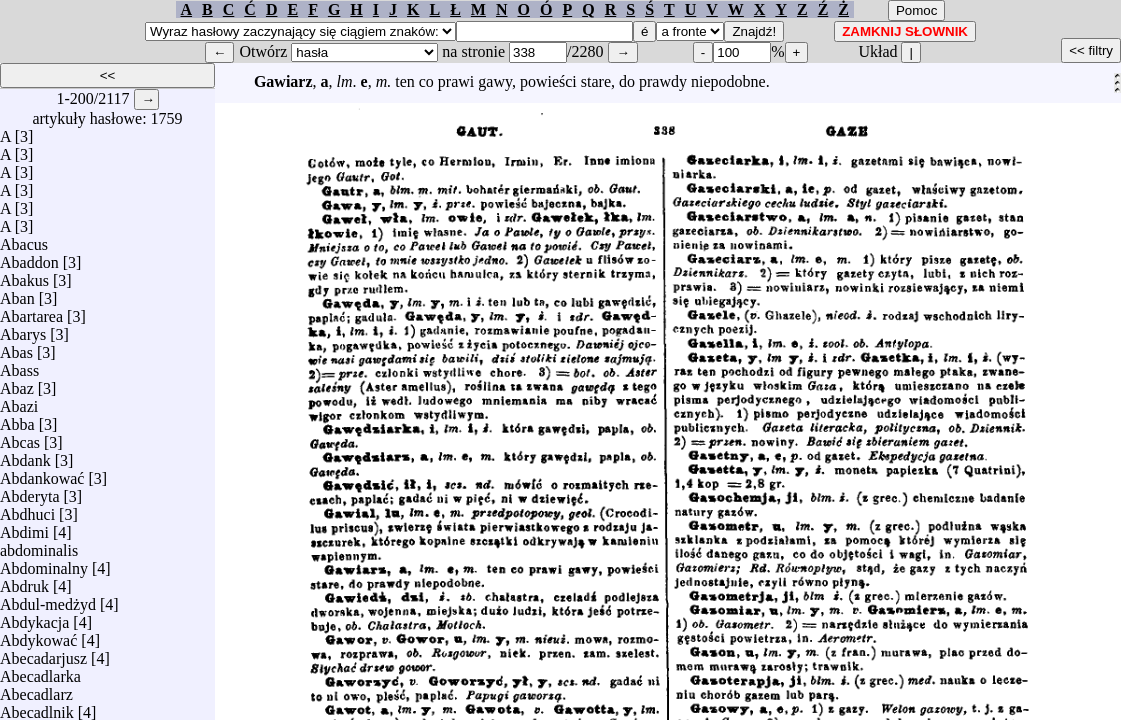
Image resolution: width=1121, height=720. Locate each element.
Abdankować (42, 473)
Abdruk (24, 581)
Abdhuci (27, 509)
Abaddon (29, 257)
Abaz (17, 383)
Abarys (23, 329)
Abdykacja (34, 617)
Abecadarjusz (43, 653)
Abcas (20, 437)
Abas (16, 347)
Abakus (24, 275)
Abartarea (31, 311)
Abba (17, 419)
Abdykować (38, 635)
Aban (17, 293)
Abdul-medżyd (48, 599)
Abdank (25, 455)
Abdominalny (44, 563)
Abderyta (30, 491)
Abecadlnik (37, 707)
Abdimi (24, 527)
